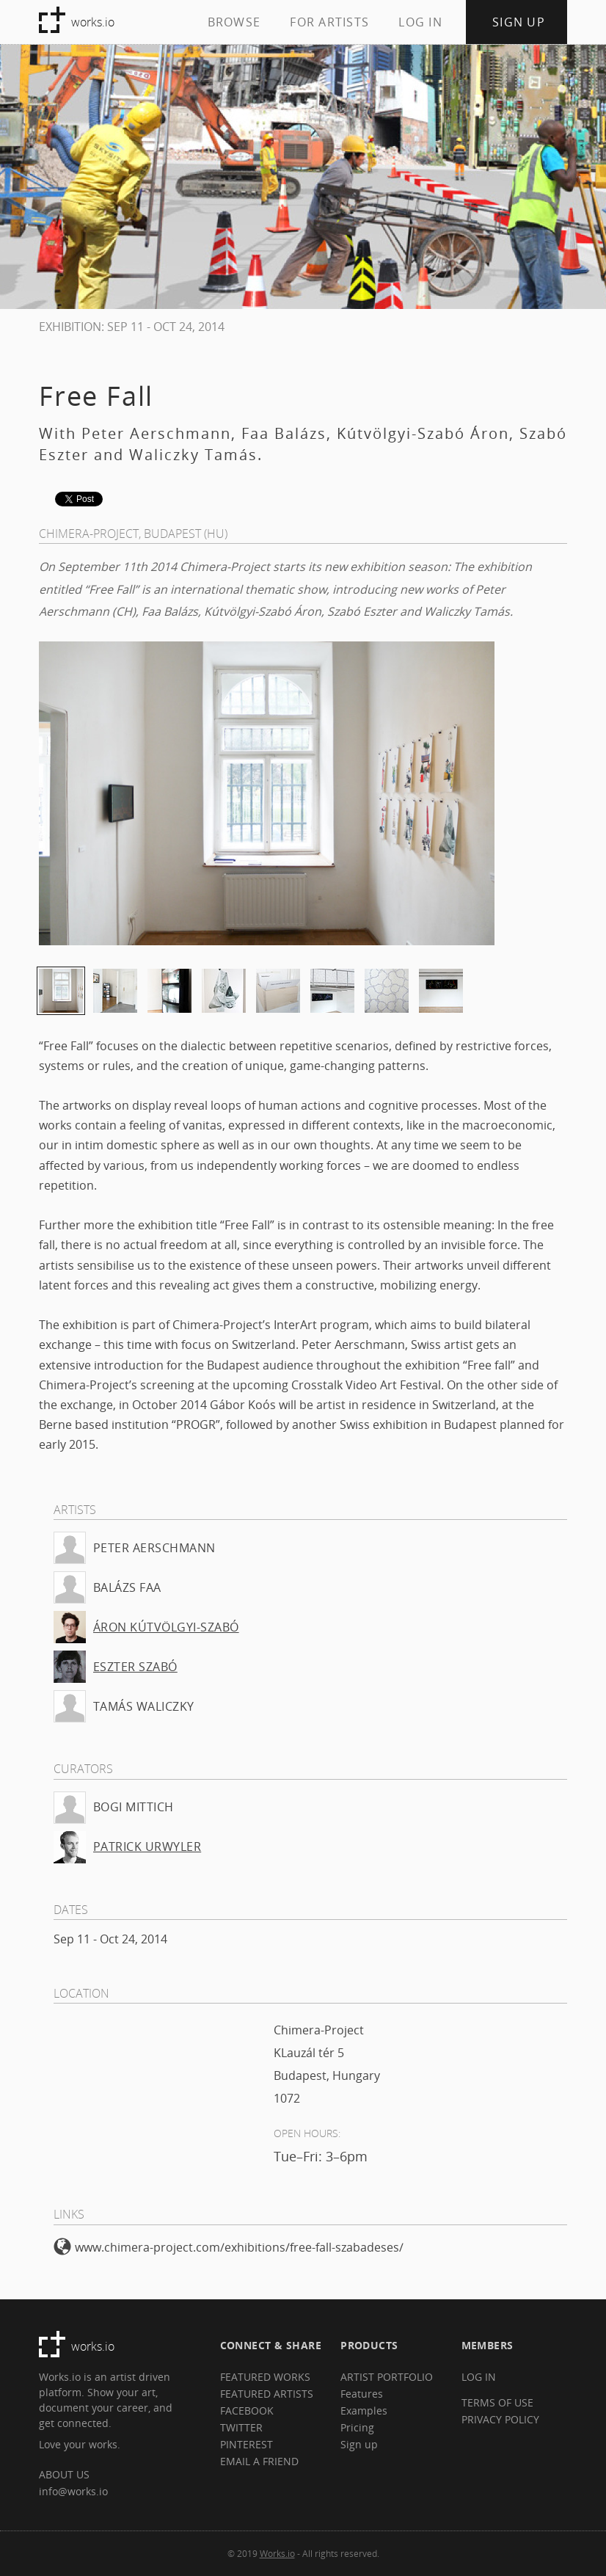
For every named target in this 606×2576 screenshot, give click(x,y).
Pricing (357, 2427)
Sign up (359, 2444)
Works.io (277, 2553)
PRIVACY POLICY (500, 2419)
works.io (92, 22)
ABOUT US (64, 2474)
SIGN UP (518, 22)
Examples (363, 2410)
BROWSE (234, 22)
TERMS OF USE (497, 2402)
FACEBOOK (247, 2410)
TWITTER (241, 2427)
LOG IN (420, 22)
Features (361, 2394)
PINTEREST (246, 2444)
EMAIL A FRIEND (259, 2461)
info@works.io (73, 2491)
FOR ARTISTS (329, 22)
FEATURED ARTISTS (266, 2394)
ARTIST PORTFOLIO (386, 2377)
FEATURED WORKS (265, 2377)
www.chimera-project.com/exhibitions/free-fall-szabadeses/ (229, 2247)
